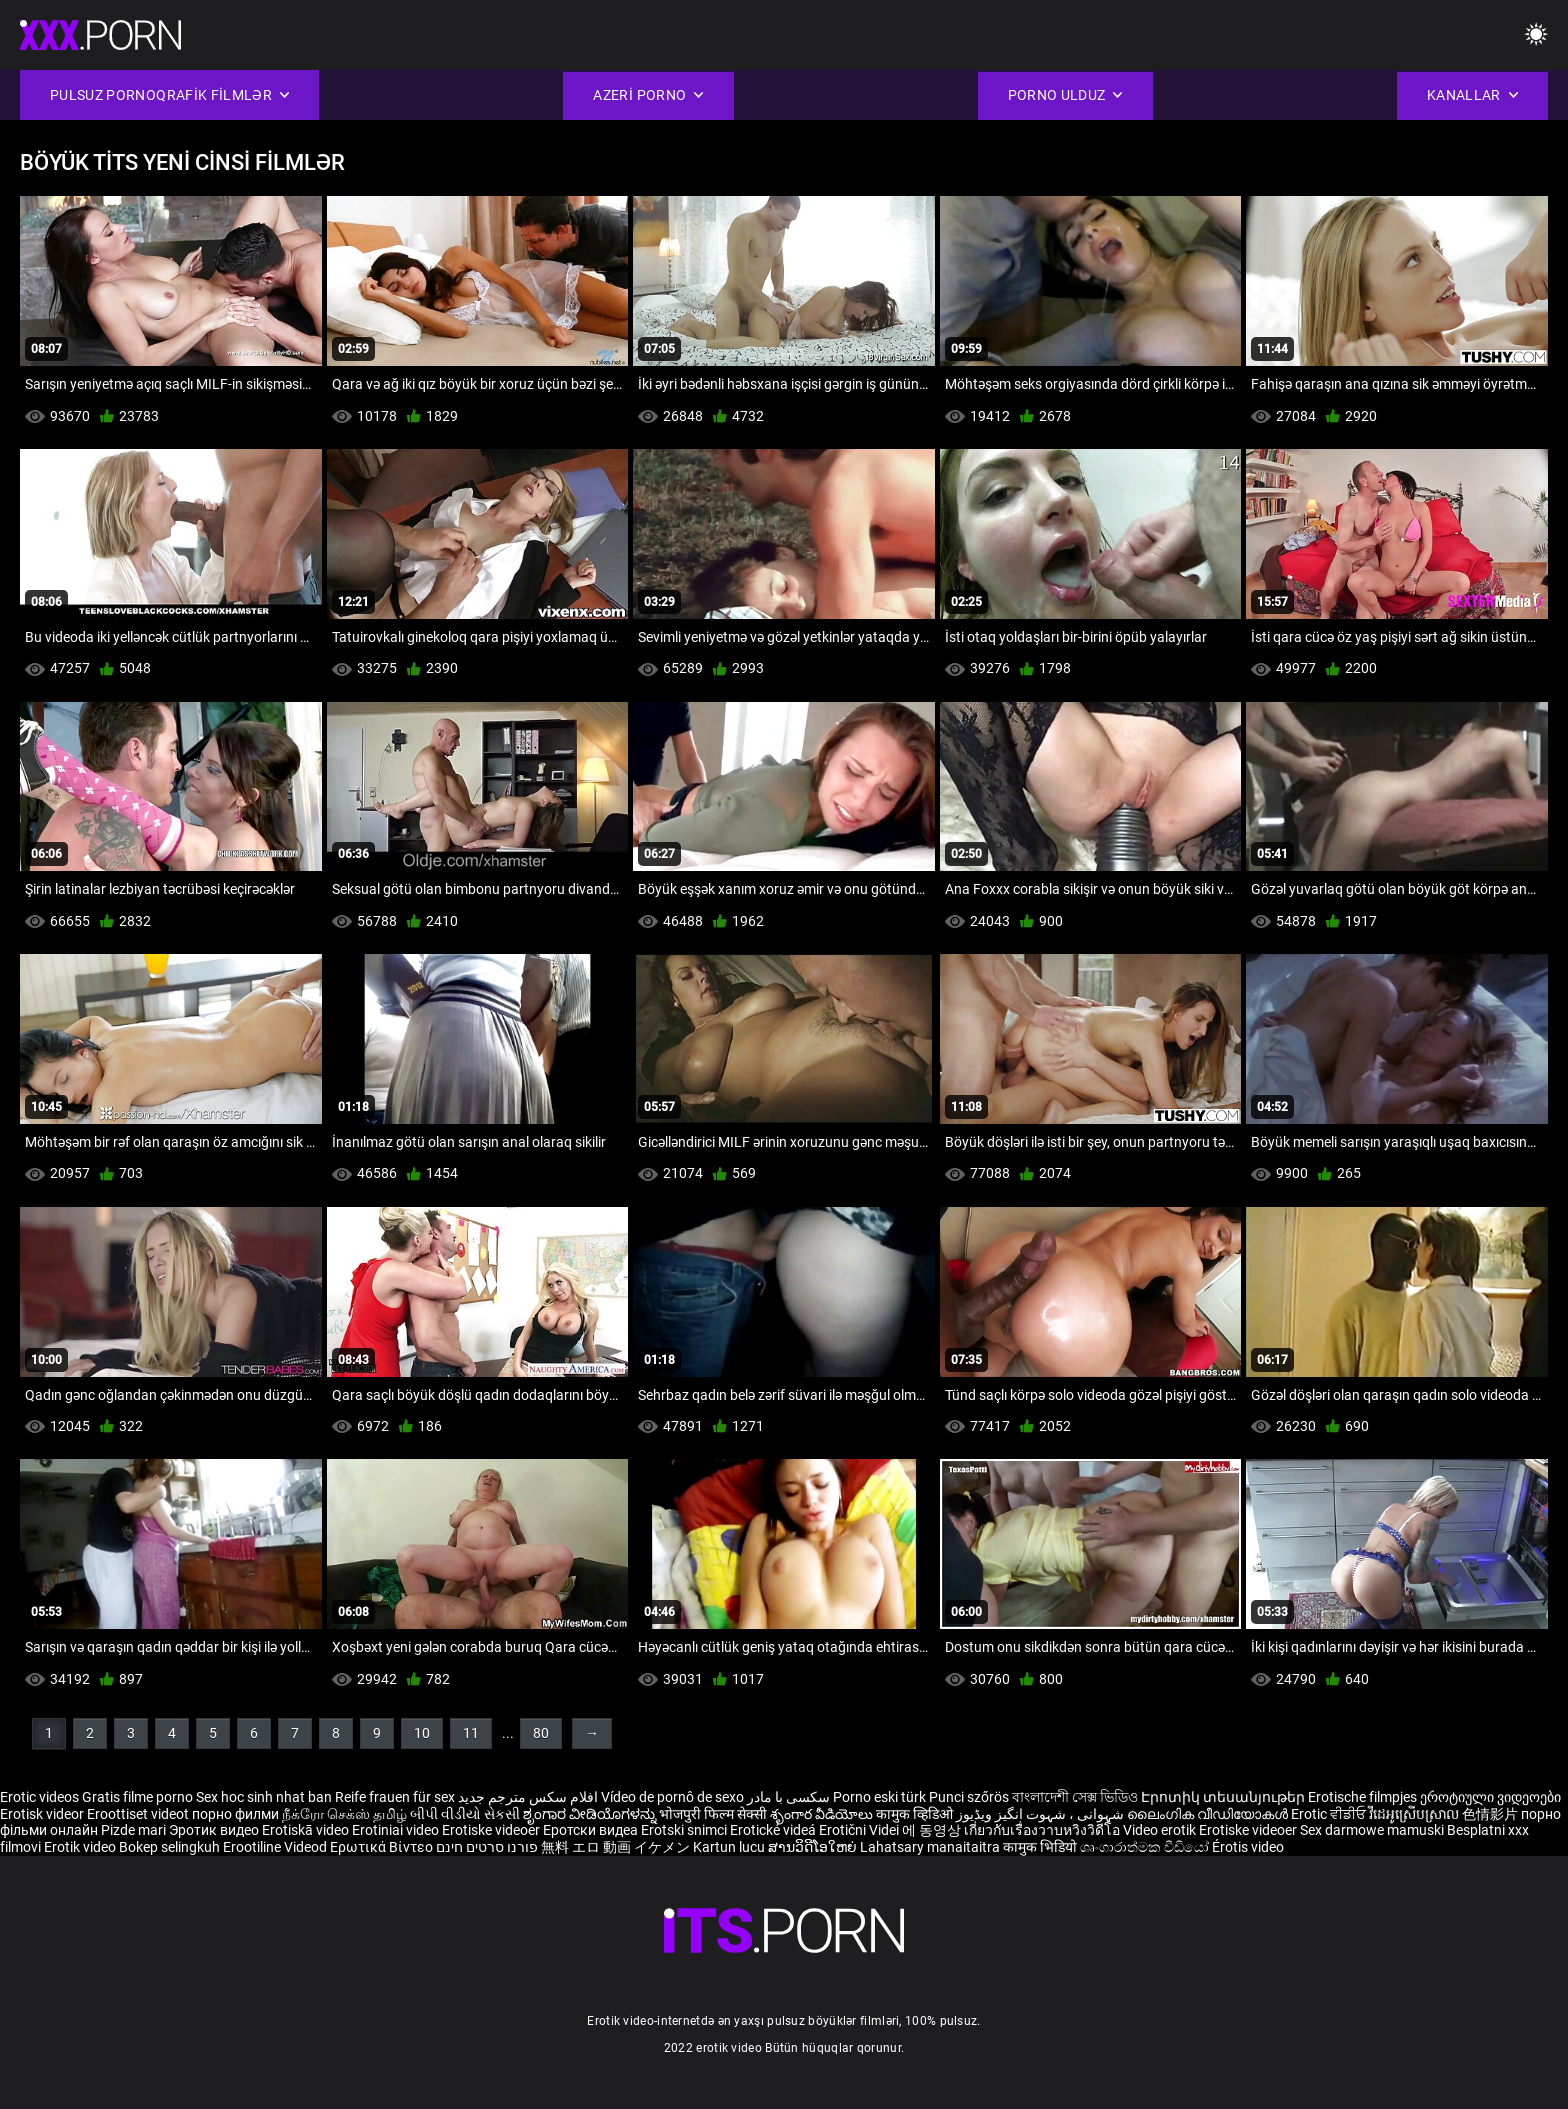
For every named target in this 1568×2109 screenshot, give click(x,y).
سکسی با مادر (788, 1797)
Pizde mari (133, 1830)
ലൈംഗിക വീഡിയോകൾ (1209, 1814)
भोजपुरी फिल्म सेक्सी (713, 1814)
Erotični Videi (860, 1830)
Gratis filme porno (137, 1797)
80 (541, 1733)
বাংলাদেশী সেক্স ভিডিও (1075, 1797)
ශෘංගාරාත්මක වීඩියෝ (1146, 1847)
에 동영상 (933, 1830)
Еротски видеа (592, 1830)
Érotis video (1248, 1847)
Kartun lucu (730, 1847)
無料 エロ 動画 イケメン (615, 1847)
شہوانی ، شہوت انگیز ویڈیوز (1041, 1814)
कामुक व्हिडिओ (916, 1814)
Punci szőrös (969, 1797)
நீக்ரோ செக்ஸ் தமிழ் (344, 1814)
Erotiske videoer (492, 1830)
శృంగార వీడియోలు (823, 1814)
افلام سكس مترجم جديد (528, 1797)
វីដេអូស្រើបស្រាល (1415, 1814)
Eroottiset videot (139, 1814)
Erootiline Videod (276, 1847)
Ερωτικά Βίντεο (383, 1847)
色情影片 (1491, 1814)
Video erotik (1161, 1830)
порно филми (235, 1814)
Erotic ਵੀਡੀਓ (1330, 1814)
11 (471, 1733)
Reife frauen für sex (395, 1797)
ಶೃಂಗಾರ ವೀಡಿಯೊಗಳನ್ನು (591, 1814)
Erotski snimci (685, 1830)
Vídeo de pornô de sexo (672, 1797)
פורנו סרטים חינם (487, 1847)
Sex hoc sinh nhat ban (264, 1797)
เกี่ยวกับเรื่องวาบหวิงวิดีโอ (1043, 1830)
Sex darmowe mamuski (1372, 1830)
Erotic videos (41, 1797)
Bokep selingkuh (169, 1847)
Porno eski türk (879, 1797)
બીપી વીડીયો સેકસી (465, 1814)
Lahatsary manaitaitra (931, 1847)
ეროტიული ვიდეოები (1490, 1797)
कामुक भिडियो (1041, 1847)
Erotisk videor (43, 1814)
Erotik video (81, 1847)
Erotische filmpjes (1362, 1797)
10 (422, 1733)
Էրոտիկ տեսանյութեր (1224, 1797)
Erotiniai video (397, 1830)
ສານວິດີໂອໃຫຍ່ (814, 1847)
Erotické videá (774, 1830)
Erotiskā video (307, 1830)
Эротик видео (215, 1830)
